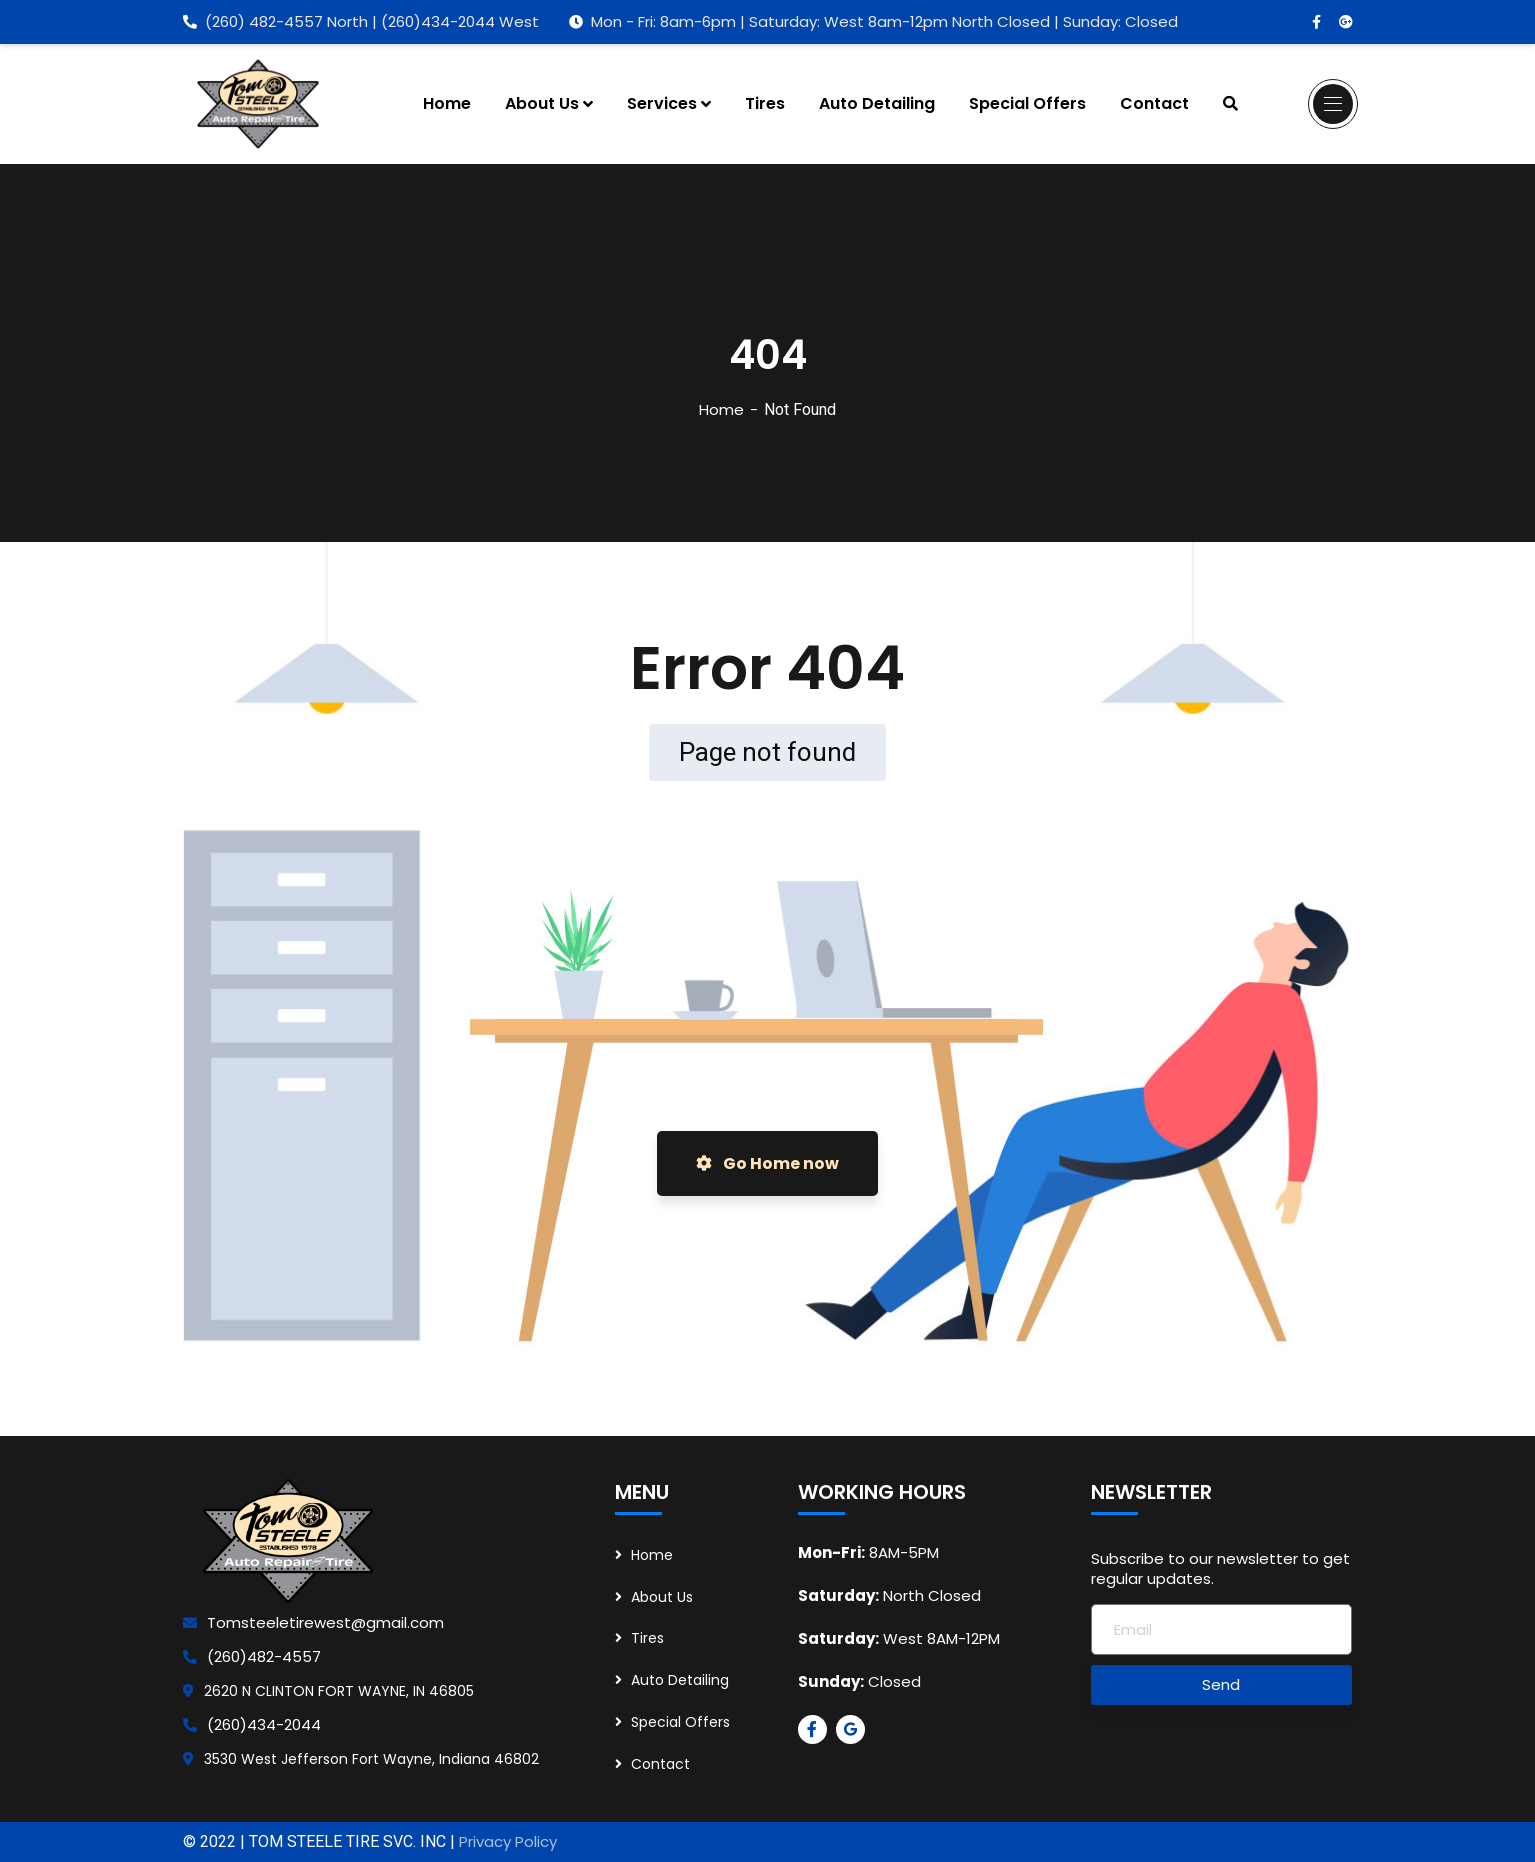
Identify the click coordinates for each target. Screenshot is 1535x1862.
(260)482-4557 (264, 1656)
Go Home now (767, 1163)
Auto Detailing (680, 1680)
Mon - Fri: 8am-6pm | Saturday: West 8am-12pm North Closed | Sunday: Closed (873, 21)
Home (721, 409)
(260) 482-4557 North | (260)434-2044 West (361, 21)
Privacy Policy (508, 1841)
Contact (660, 1764)
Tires (647, 1638)
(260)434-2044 (264, 1724)
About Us (662, 1597)
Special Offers (680, 1722)
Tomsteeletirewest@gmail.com (325, 1622)
